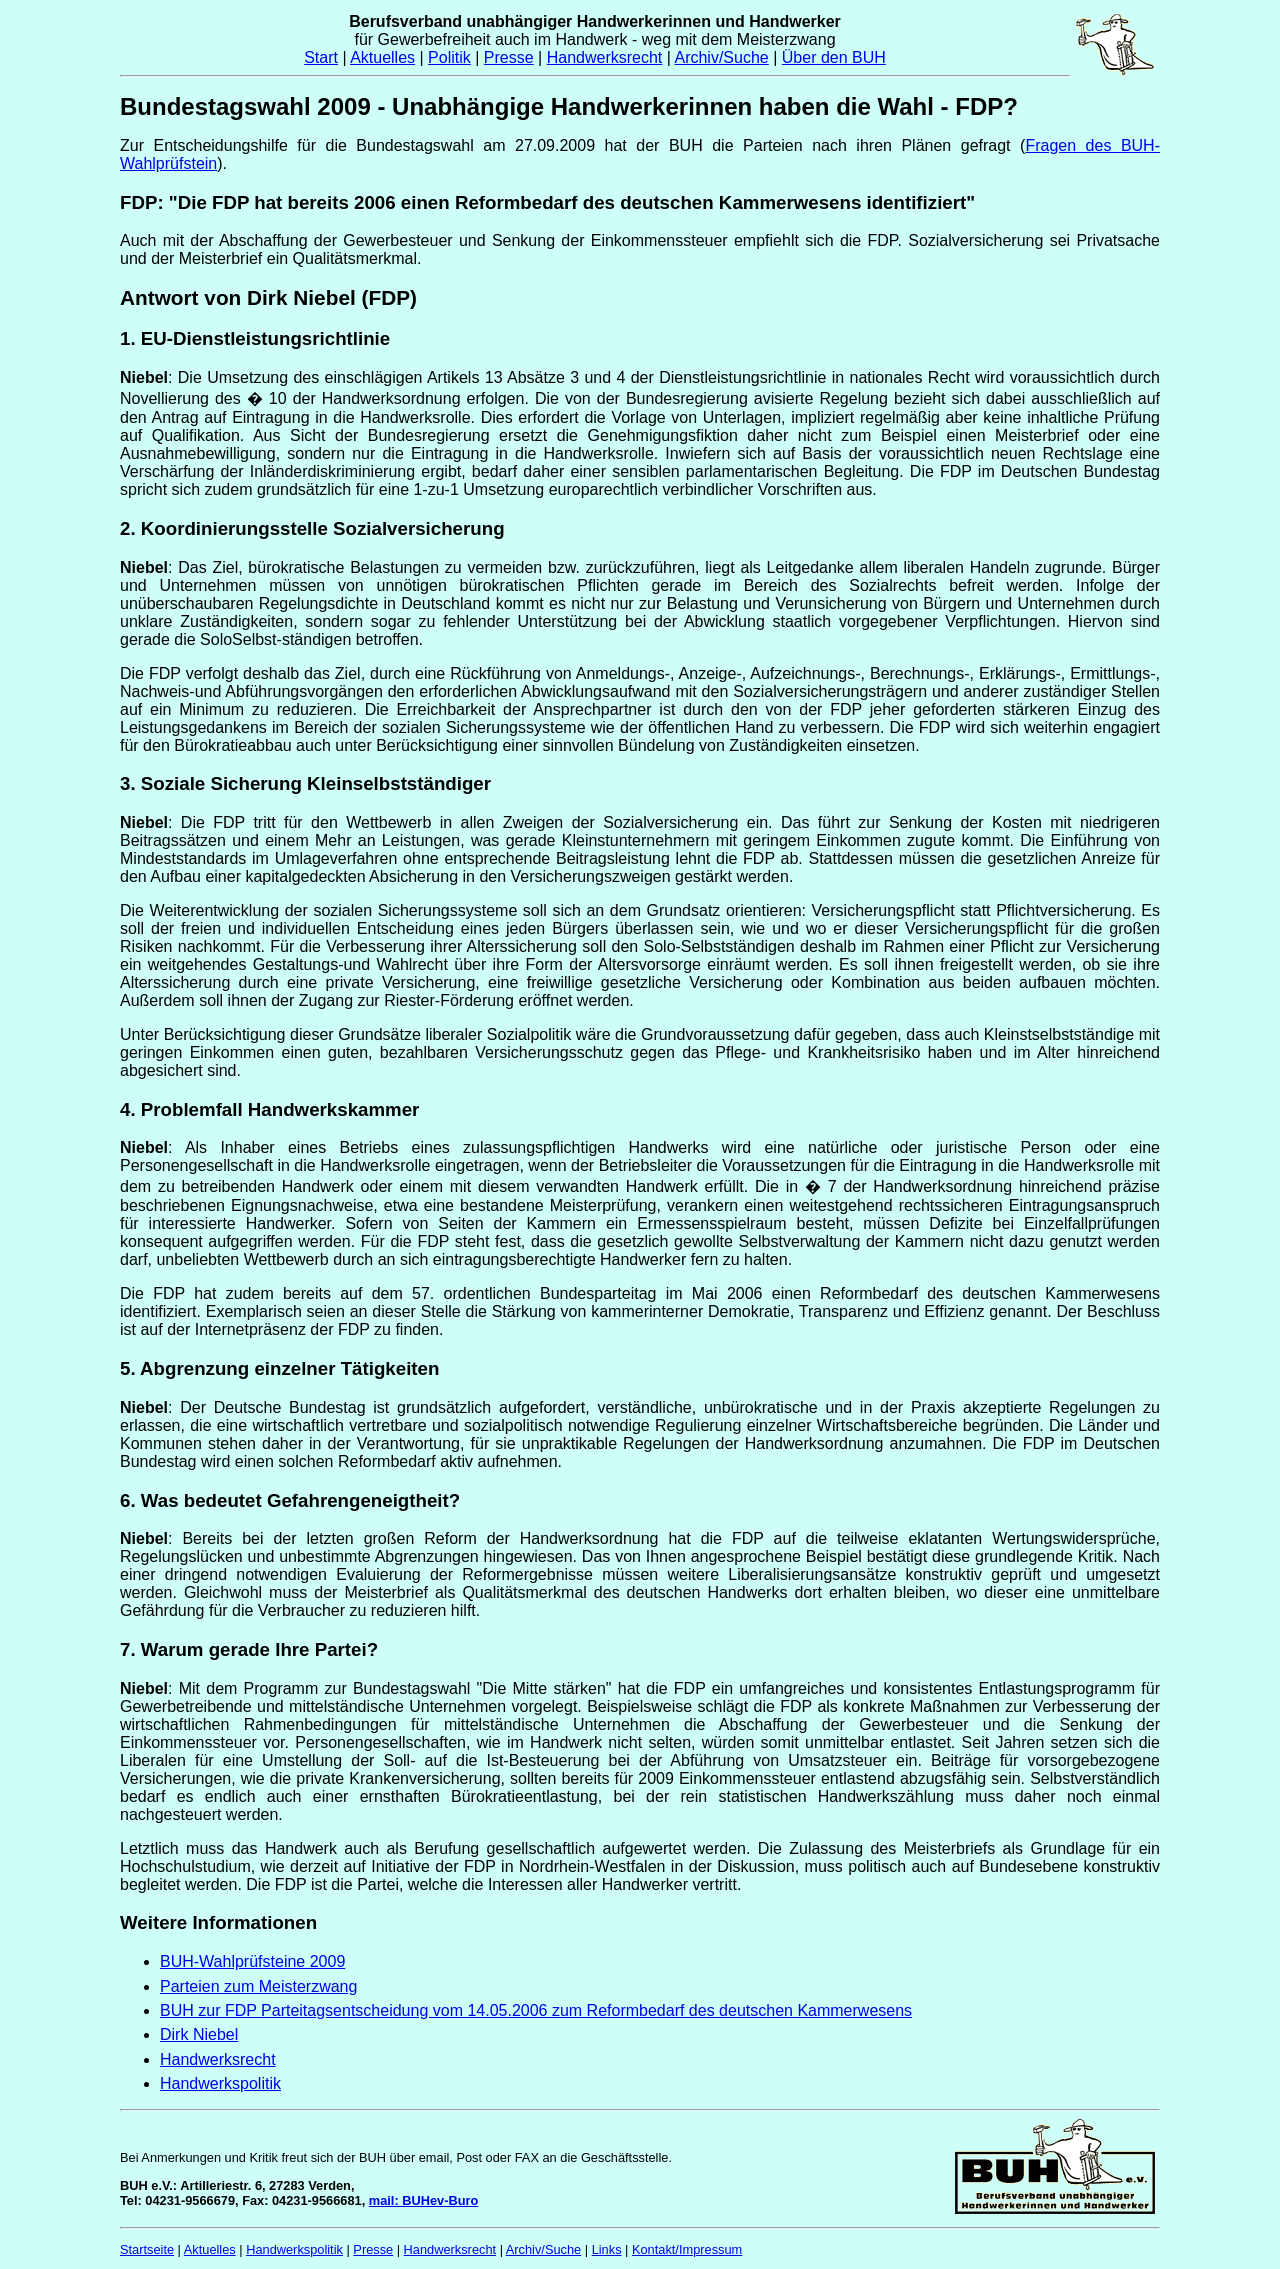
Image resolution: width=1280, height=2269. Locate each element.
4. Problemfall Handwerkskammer (269, 1109)
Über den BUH (834, 57)
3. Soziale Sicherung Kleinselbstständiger (305, 783)
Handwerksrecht (605, 57)
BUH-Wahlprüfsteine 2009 (252, 1961)
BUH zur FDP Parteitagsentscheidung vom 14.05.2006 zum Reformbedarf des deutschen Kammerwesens (536, 2010)
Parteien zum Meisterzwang (258, 1986)
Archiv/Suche (721, 57)
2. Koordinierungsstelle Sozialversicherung (312, 528)
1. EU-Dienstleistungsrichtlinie (255, 338)
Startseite (147, 2249)
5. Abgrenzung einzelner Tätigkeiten (279, 1368)
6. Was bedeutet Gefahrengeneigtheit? (290, 1500)
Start (321, 57)
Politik (449, 57)
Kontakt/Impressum (687, 2249)
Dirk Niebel (199, 2034)
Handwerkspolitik (220, 2083)
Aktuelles (382, 57)
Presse (509, 57)
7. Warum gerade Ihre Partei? (249, 1649)
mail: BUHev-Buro (424, 2200)
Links (607, 2249)
